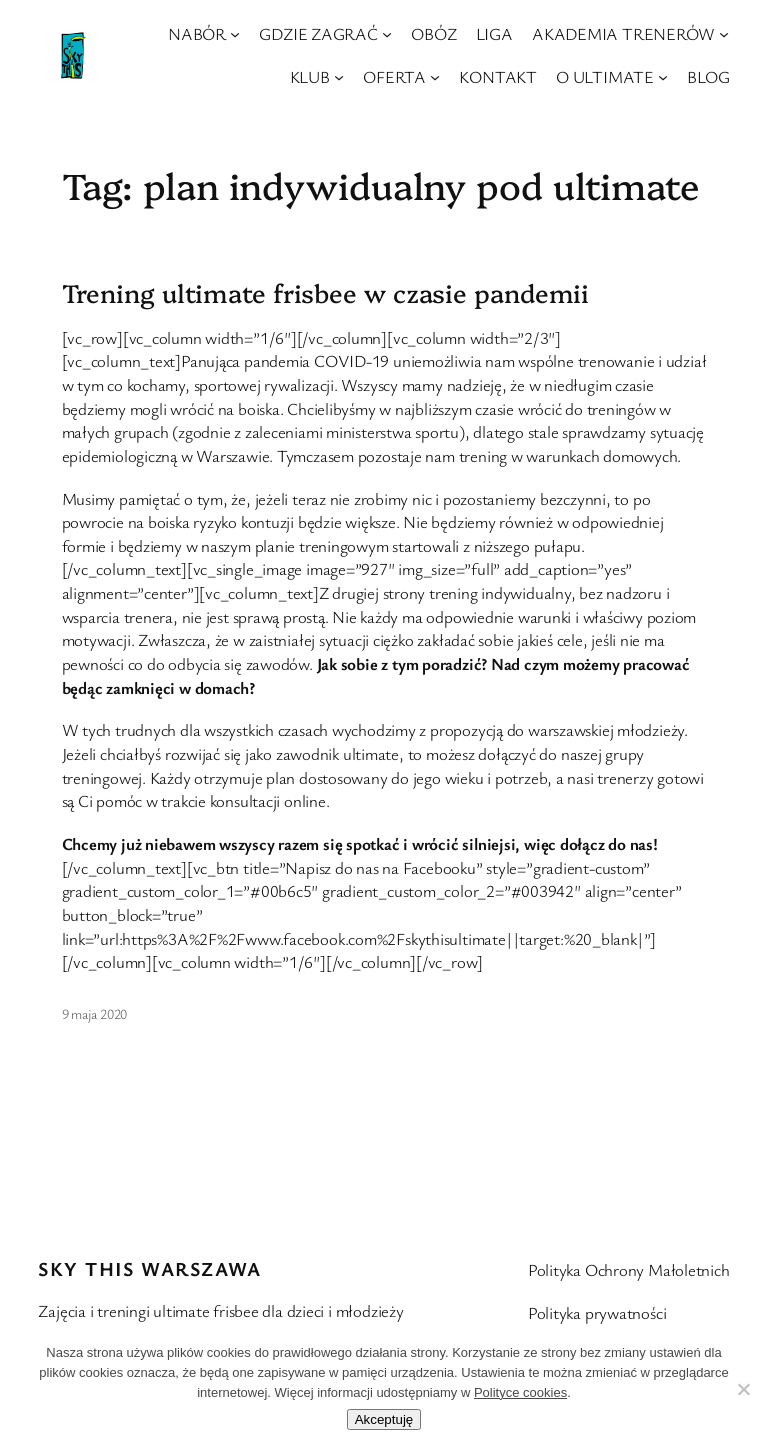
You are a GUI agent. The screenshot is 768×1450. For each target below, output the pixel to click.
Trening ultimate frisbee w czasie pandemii (326, 292)
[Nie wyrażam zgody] (743, 1389)
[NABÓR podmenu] (235, 34)
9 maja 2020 (95, 1013)
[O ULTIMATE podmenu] (663, 77)
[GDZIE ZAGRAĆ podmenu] (387, 34)
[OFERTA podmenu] (435, 77)
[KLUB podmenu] (339, 77)
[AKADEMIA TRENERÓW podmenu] (724, 34)
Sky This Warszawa (149, 1268)
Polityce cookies (520, 1392)
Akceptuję (384, 1419)
